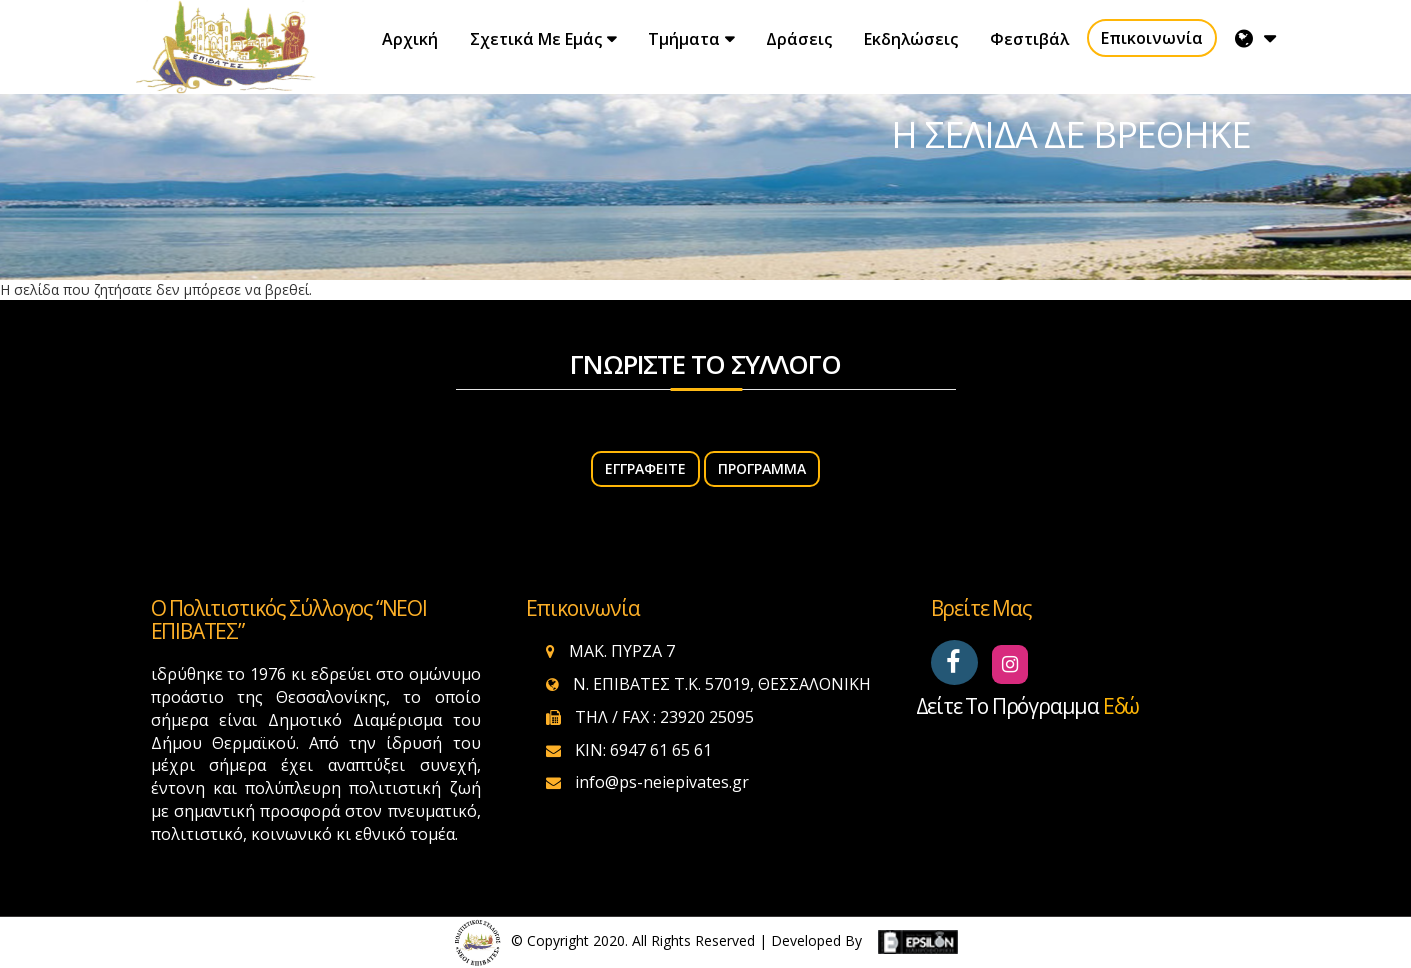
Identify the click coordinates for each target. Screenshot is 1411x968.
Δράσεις (799, 39)
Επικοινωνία (1152, 38)
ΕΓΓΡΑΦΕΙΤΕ (645, 468)
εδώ (1121, 706)
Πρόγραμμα (762, 468)
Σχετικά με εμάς (536, 39)
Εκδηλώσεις (911, 39)
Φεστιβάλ (1029, 39)
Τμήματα (684, 39)
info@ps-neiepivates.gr (662, 782)
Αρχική (410, 39)
